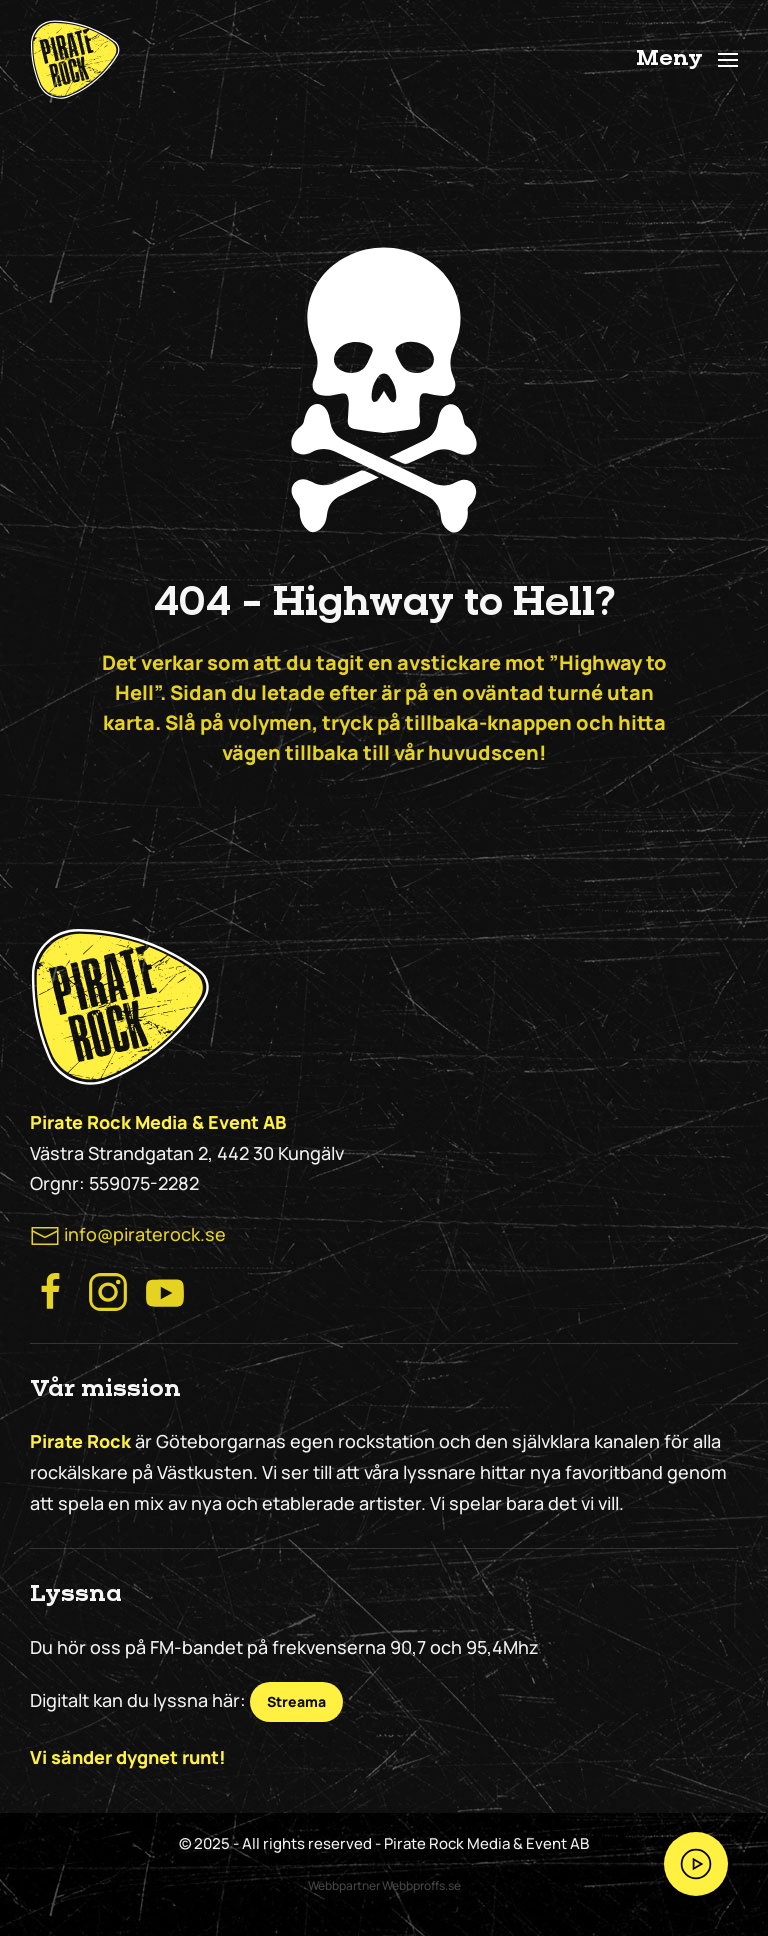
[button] (687, 60)
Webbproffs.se (421, 1885)
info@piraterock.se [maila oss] (145, 1234)
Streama (296, 1701)
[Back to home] (75, 60)
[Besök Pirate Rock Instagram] (108, 1290)
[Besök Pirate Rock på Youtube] (165, 1290)
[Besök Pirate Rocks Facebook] (51, 1290)
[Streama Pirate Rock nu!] (696, 1864)
